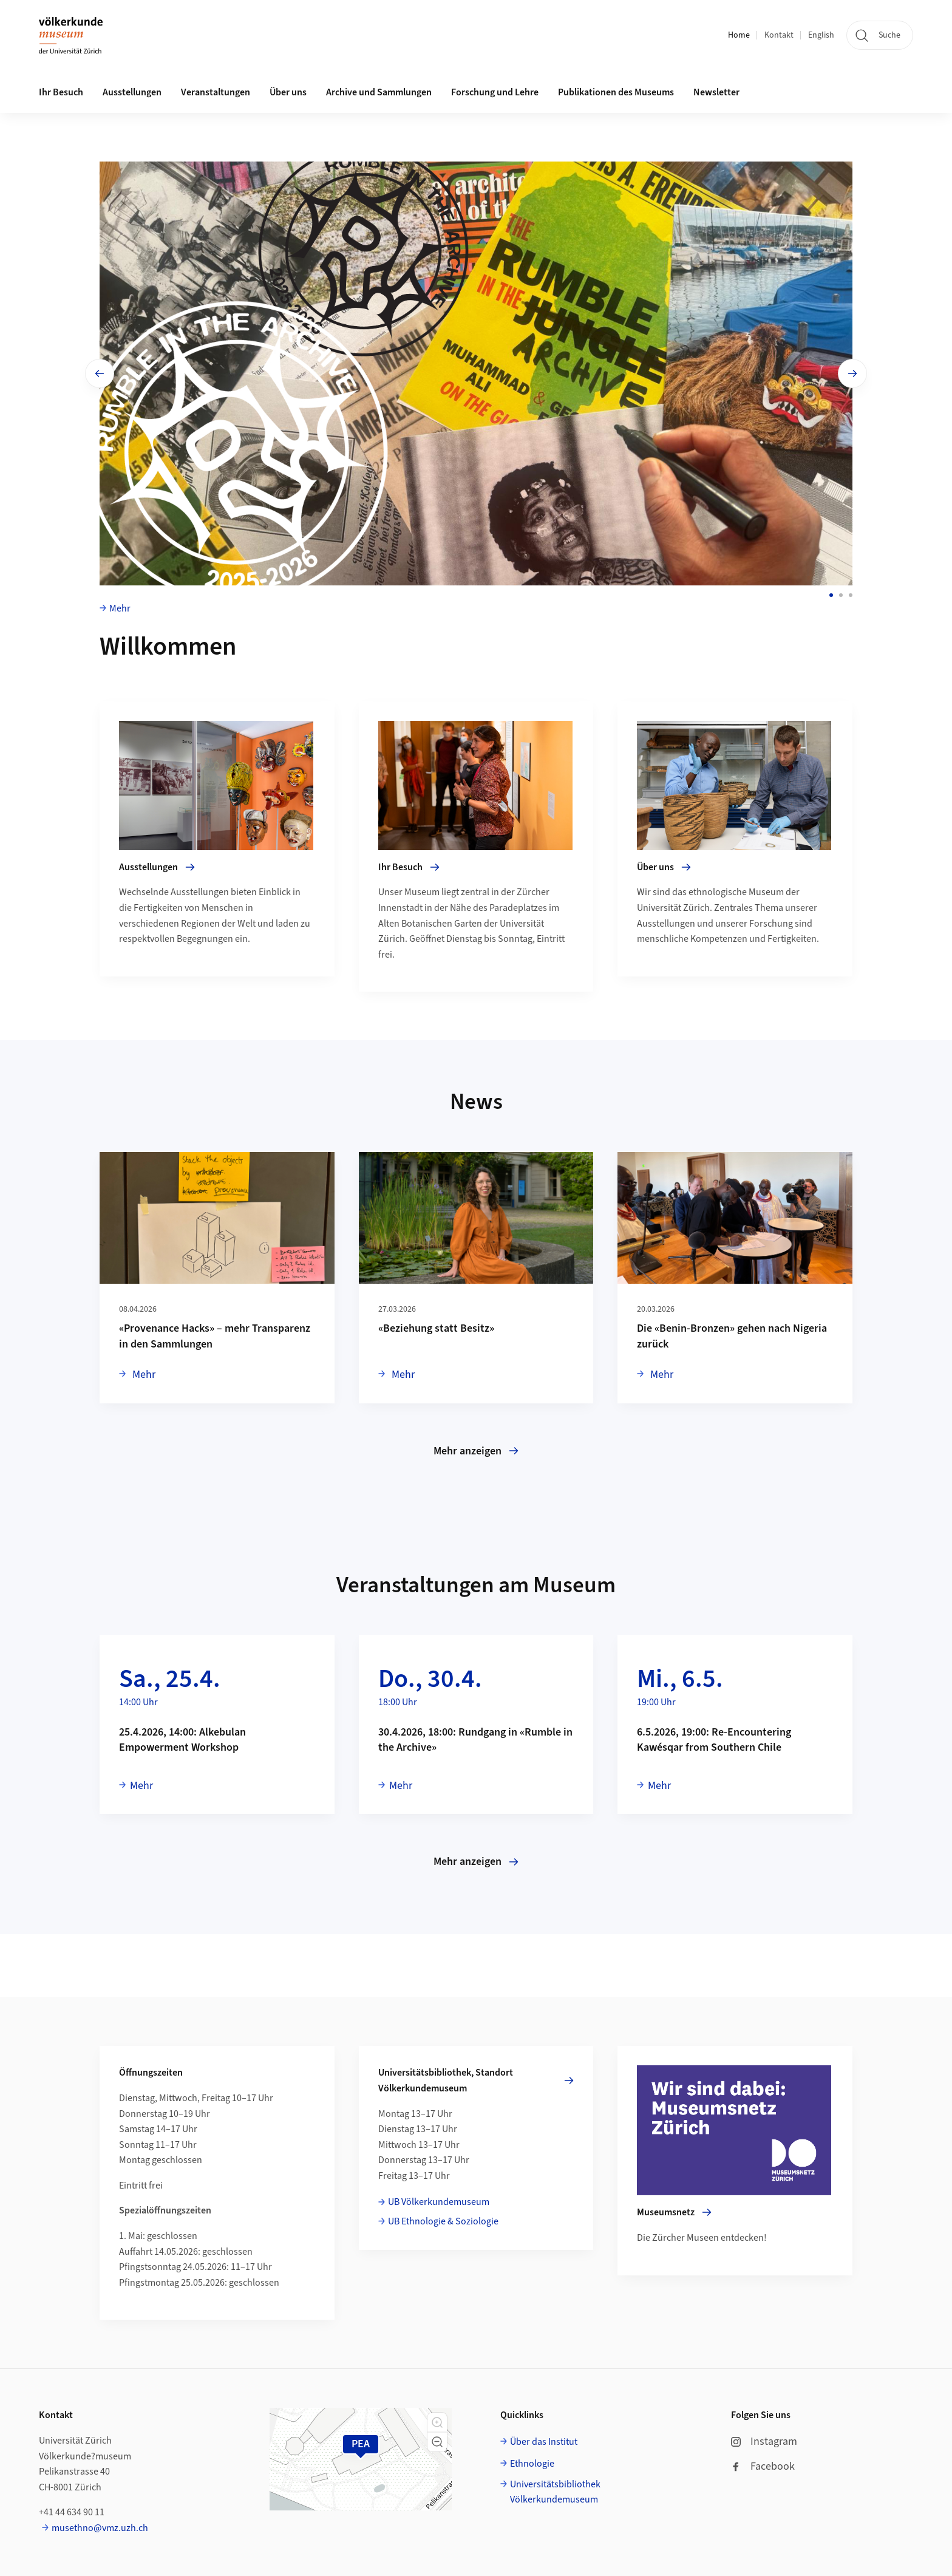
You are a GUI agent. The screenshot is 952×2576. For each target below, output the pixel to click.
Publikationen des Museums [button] (616, 92)
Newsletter (716, 92)
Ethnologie (532, 2463)
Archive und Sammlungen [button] (379, 92)
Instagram (764, 2441)
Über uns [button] (288, 92)
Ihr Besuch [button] (61, 92)
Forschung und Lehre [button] (495, 92)
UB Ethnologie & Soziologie (443, 2221)
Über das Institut (543, 2441)
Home (739, 35)
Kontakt (779, 35)
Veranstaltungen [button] (215, 92)
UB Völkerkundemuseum (438, 2202)
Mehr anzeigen (475, 1451)
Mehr (120, 608)
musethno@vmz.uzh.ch (100, 2528)
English (821, 35)
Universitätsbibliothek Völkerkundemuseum (555, 2492)
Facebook (763, 2466)
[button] (437, 2422)
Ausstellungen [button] (132, 92)
